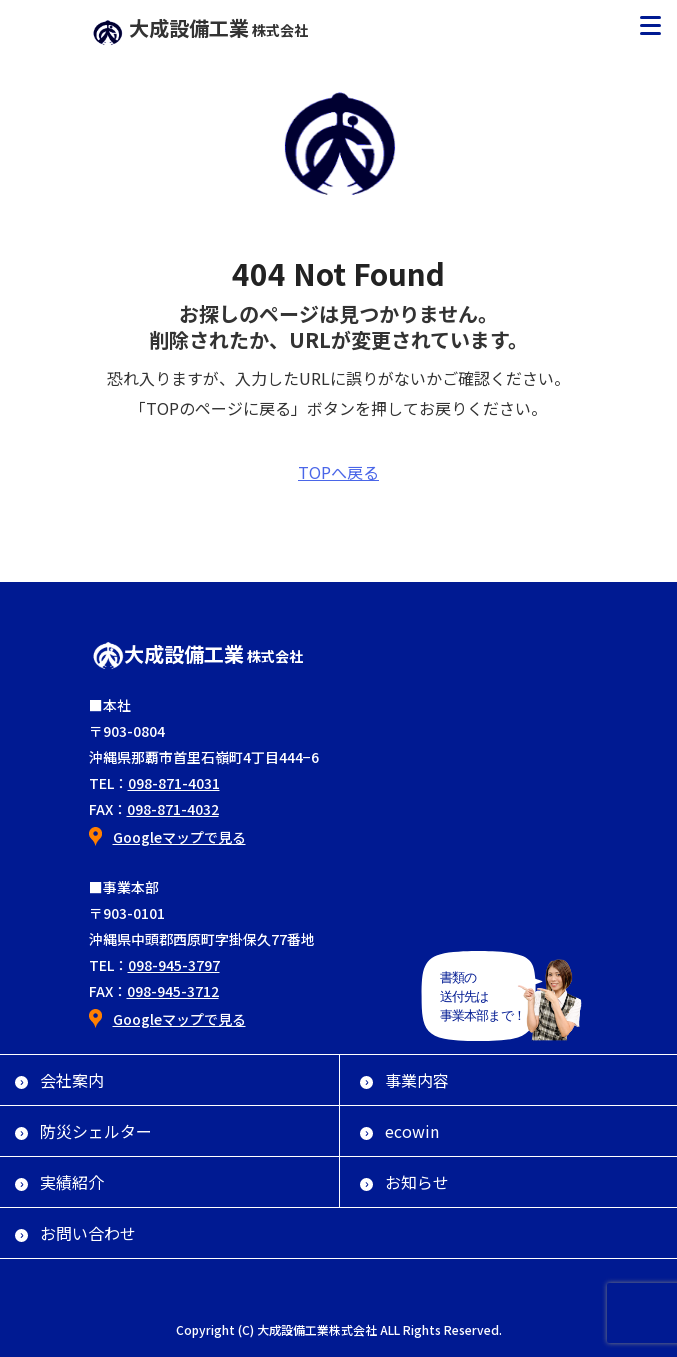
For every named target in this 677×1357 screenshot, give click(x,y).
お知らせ (404, 1182)
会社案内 (59, 1080)
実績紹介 (59, 1182)
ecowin (399, 1131)
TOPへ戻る (338, 472)
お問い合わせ (75, 1233)
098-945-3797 (174, 965)
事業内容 (404, 1080)
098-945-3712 (173, 991)
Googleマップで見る (179, 837)
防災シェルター (83, 1131)
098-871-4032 (173, 809)
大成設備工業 (200, 27)
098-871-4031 (174, 783)
